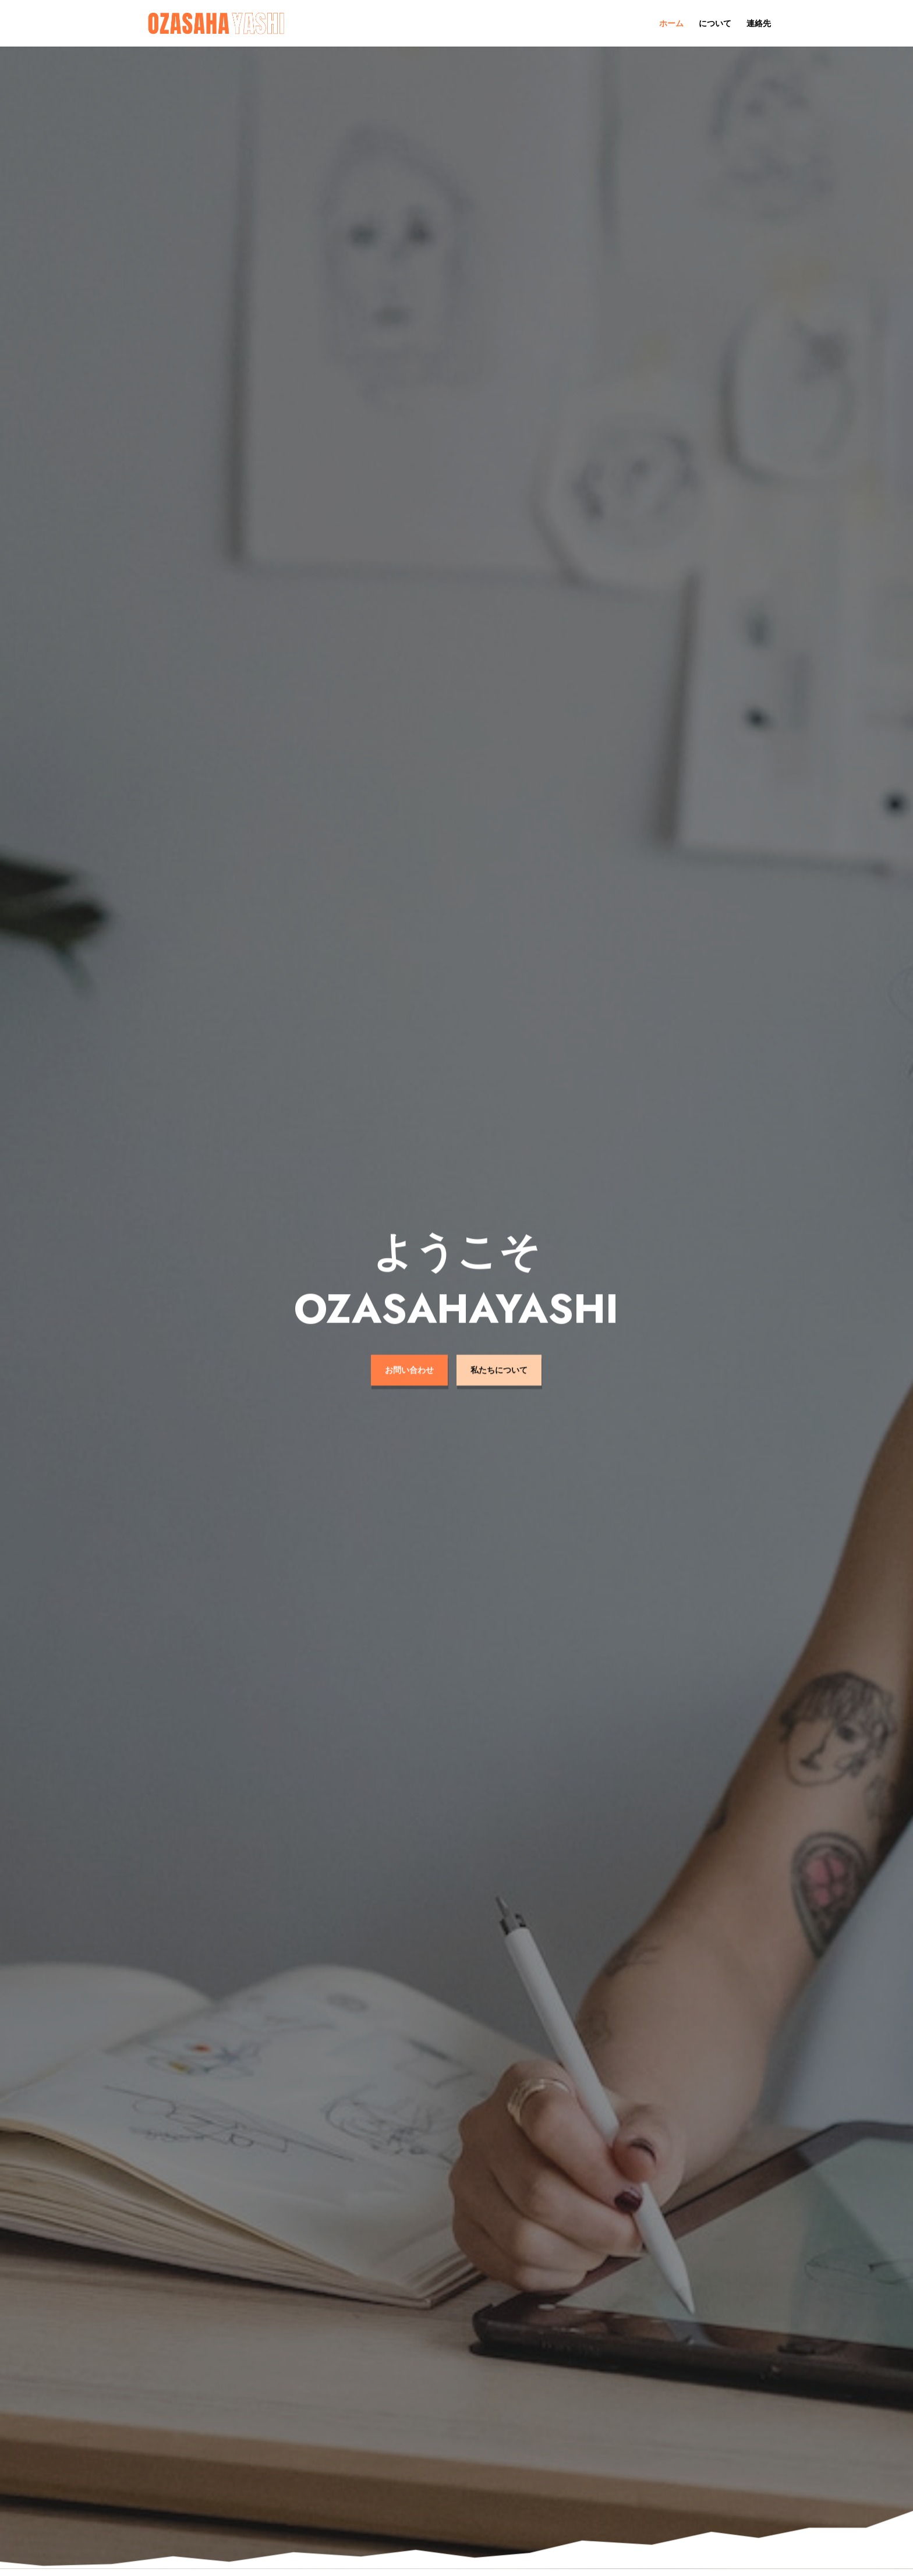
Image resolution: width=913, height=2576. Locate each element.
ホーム (671, 24)
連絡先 (758, 24)
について (715, 24)
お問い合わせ (409, 1348)
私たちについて (499, 1348)
